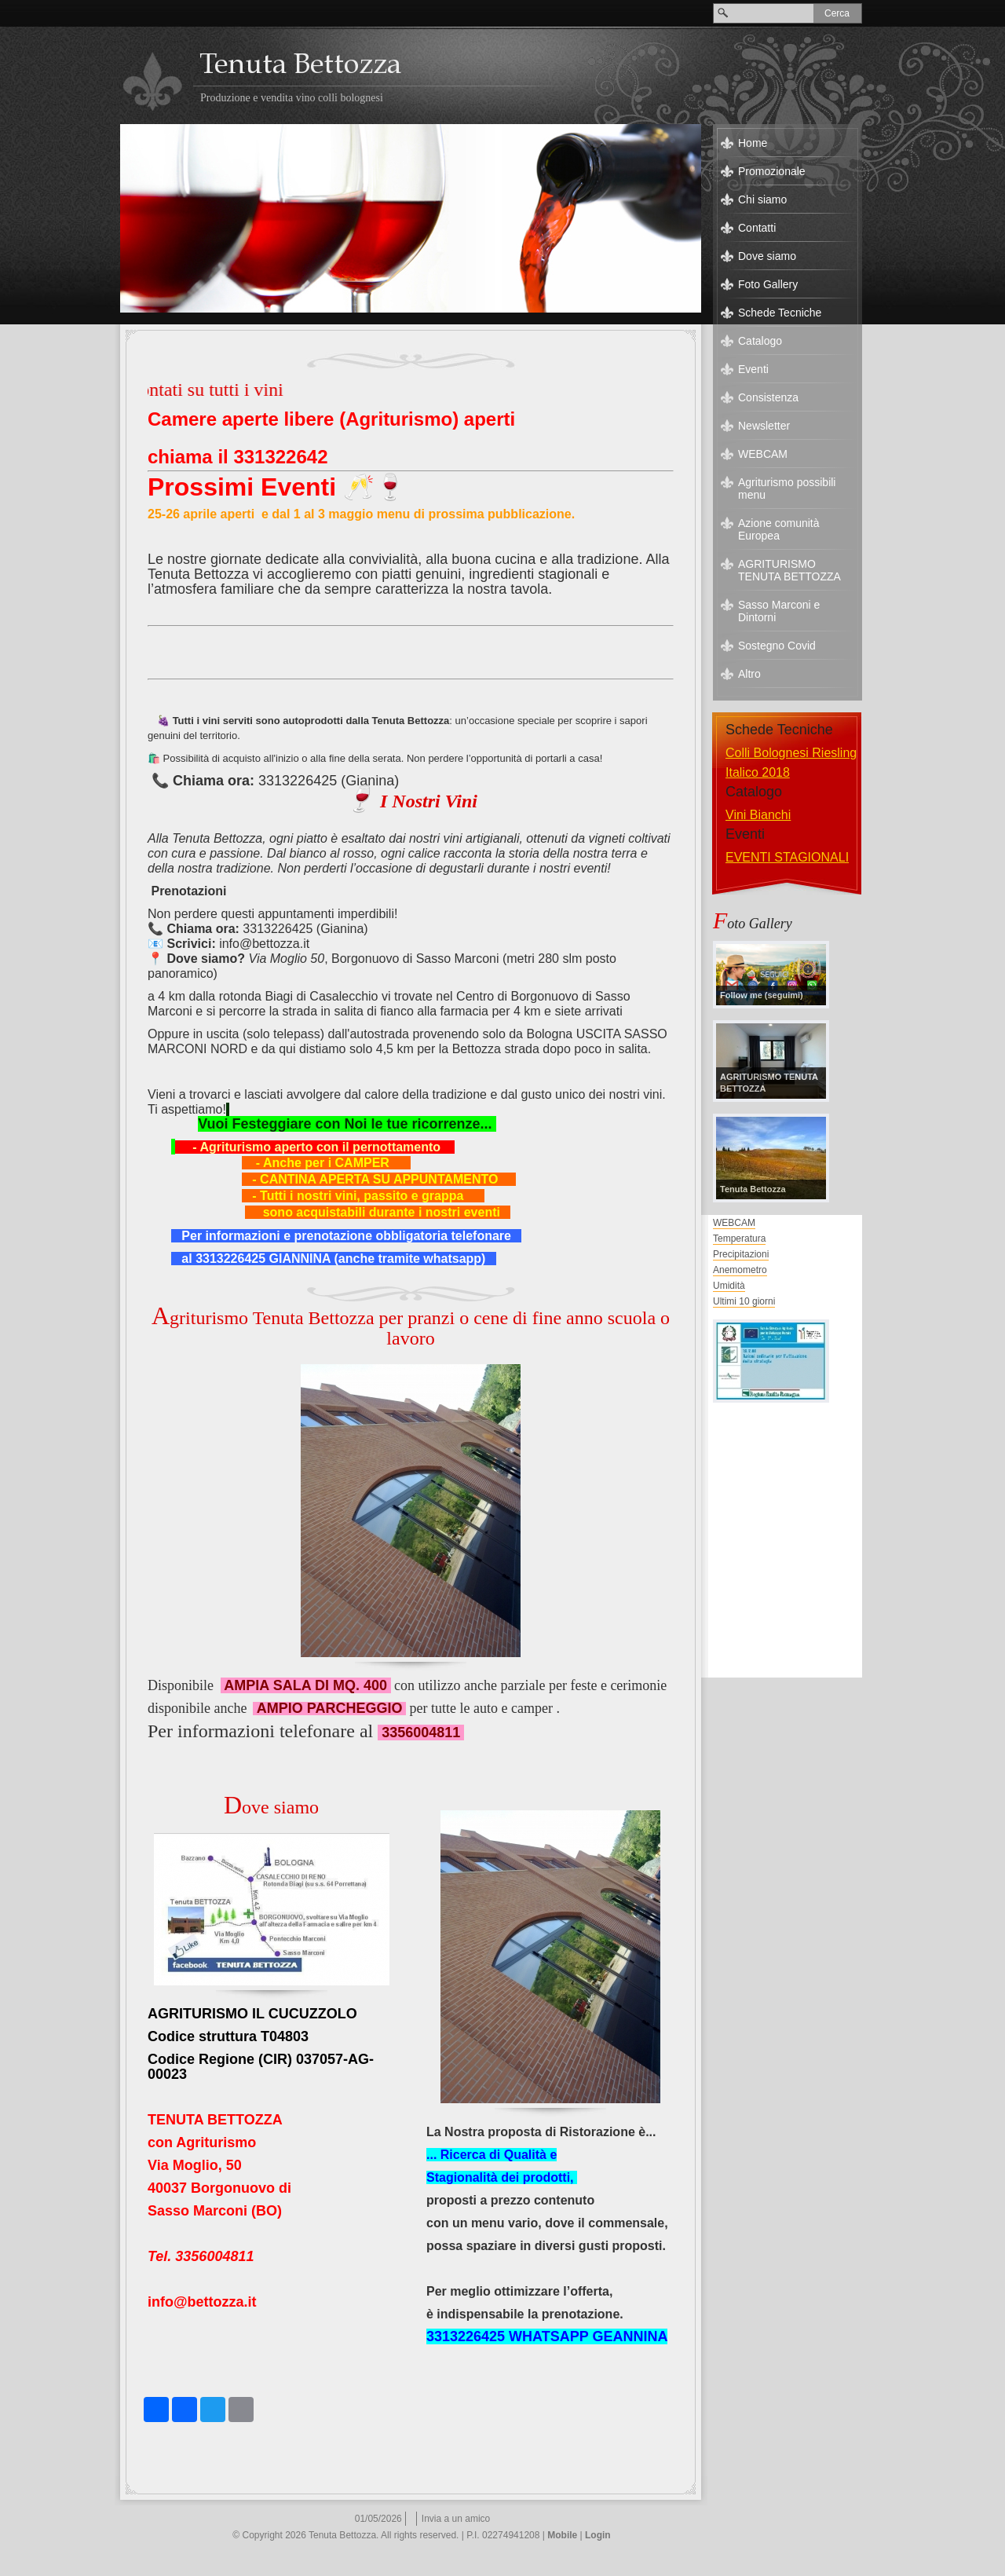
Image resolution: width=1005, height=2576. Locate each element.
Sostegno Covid (777, 645)
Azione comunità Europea (779, 529)
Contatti (757, 227)
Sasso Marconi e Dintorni (779, 611)
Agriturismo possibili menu (786, 488)
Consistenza (768, 397)
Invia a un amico (456, 2518)
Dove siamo (767, 256)
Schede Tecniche (779, 312)
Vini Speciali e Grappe (787, 814)
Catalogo (760, 341)
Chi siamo (762, 199)
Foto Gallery (768, 284)
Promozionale (772, 171)
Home (752, 143)
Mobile (562, 2535)
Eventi (753, 369)
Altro (749, 674)
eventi (742, 857)
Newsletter (764, 425)
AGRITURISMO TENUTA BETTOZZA (789, 570)
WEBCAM (763, 454)
